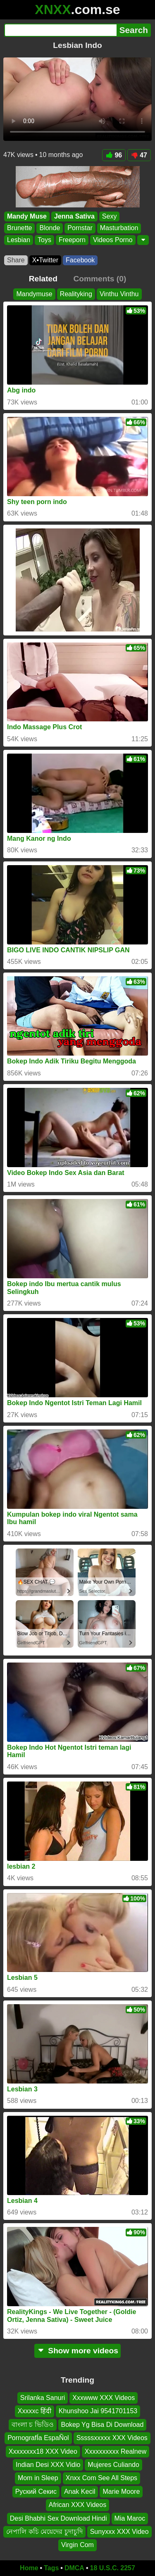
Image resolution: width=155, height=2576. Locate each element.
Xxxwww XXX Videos (103, 2397)
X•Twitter (45, 260)
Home (29, 2567)
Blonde (49, 228)
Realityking (76, 293)
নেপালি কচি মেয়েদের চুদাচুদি (44, 2531)
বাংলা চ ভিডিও (33, 2424)
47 (139, 155)
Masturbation (119, 228)
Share (16, 260)
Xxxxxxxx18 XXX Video (43, 2451)
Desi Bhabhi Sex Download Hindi (58, 2517)
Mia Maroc (129, 2517)
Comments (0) (99, 278)
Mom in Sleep (38, 2477)
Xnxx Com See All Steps (101, 2477)
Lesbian (18, 239)
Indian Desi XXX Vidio (48, 2464)
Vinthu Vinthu (119, 293)
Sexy (109, 216)
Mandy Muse (27, 216)
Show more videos (77, 2350)
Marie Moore (121, 2491)
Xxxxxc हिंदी (34, 2410)
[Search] (60, 30)
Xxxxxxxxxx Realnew (115, 2451)
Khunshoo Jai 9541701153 (98, 2410)
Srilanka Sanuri (42, 2397)
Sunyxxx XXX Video (119, 2531)
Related (43, 278)
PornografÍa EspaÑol (38, 2437)
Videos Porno (113, 239)
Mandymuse (34, 293)
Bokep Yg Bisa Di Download (102, 2424)
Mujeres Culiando (113, 2464)
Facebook (80, 260)
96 (114, 155)
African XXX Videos (77, 2504)
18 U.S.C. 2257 (112, 2567)
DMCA (74, 2567)
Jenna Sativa (74, 216)
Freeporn (72, 239)
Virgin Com (77, 2544)
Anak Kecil (79, 2491)
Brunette (19, 228)
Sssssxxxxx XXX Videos (112, 2437)
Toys (44, 239)
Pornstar (79, 228)
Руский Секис (36, 2491)
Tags (51, 2567)
